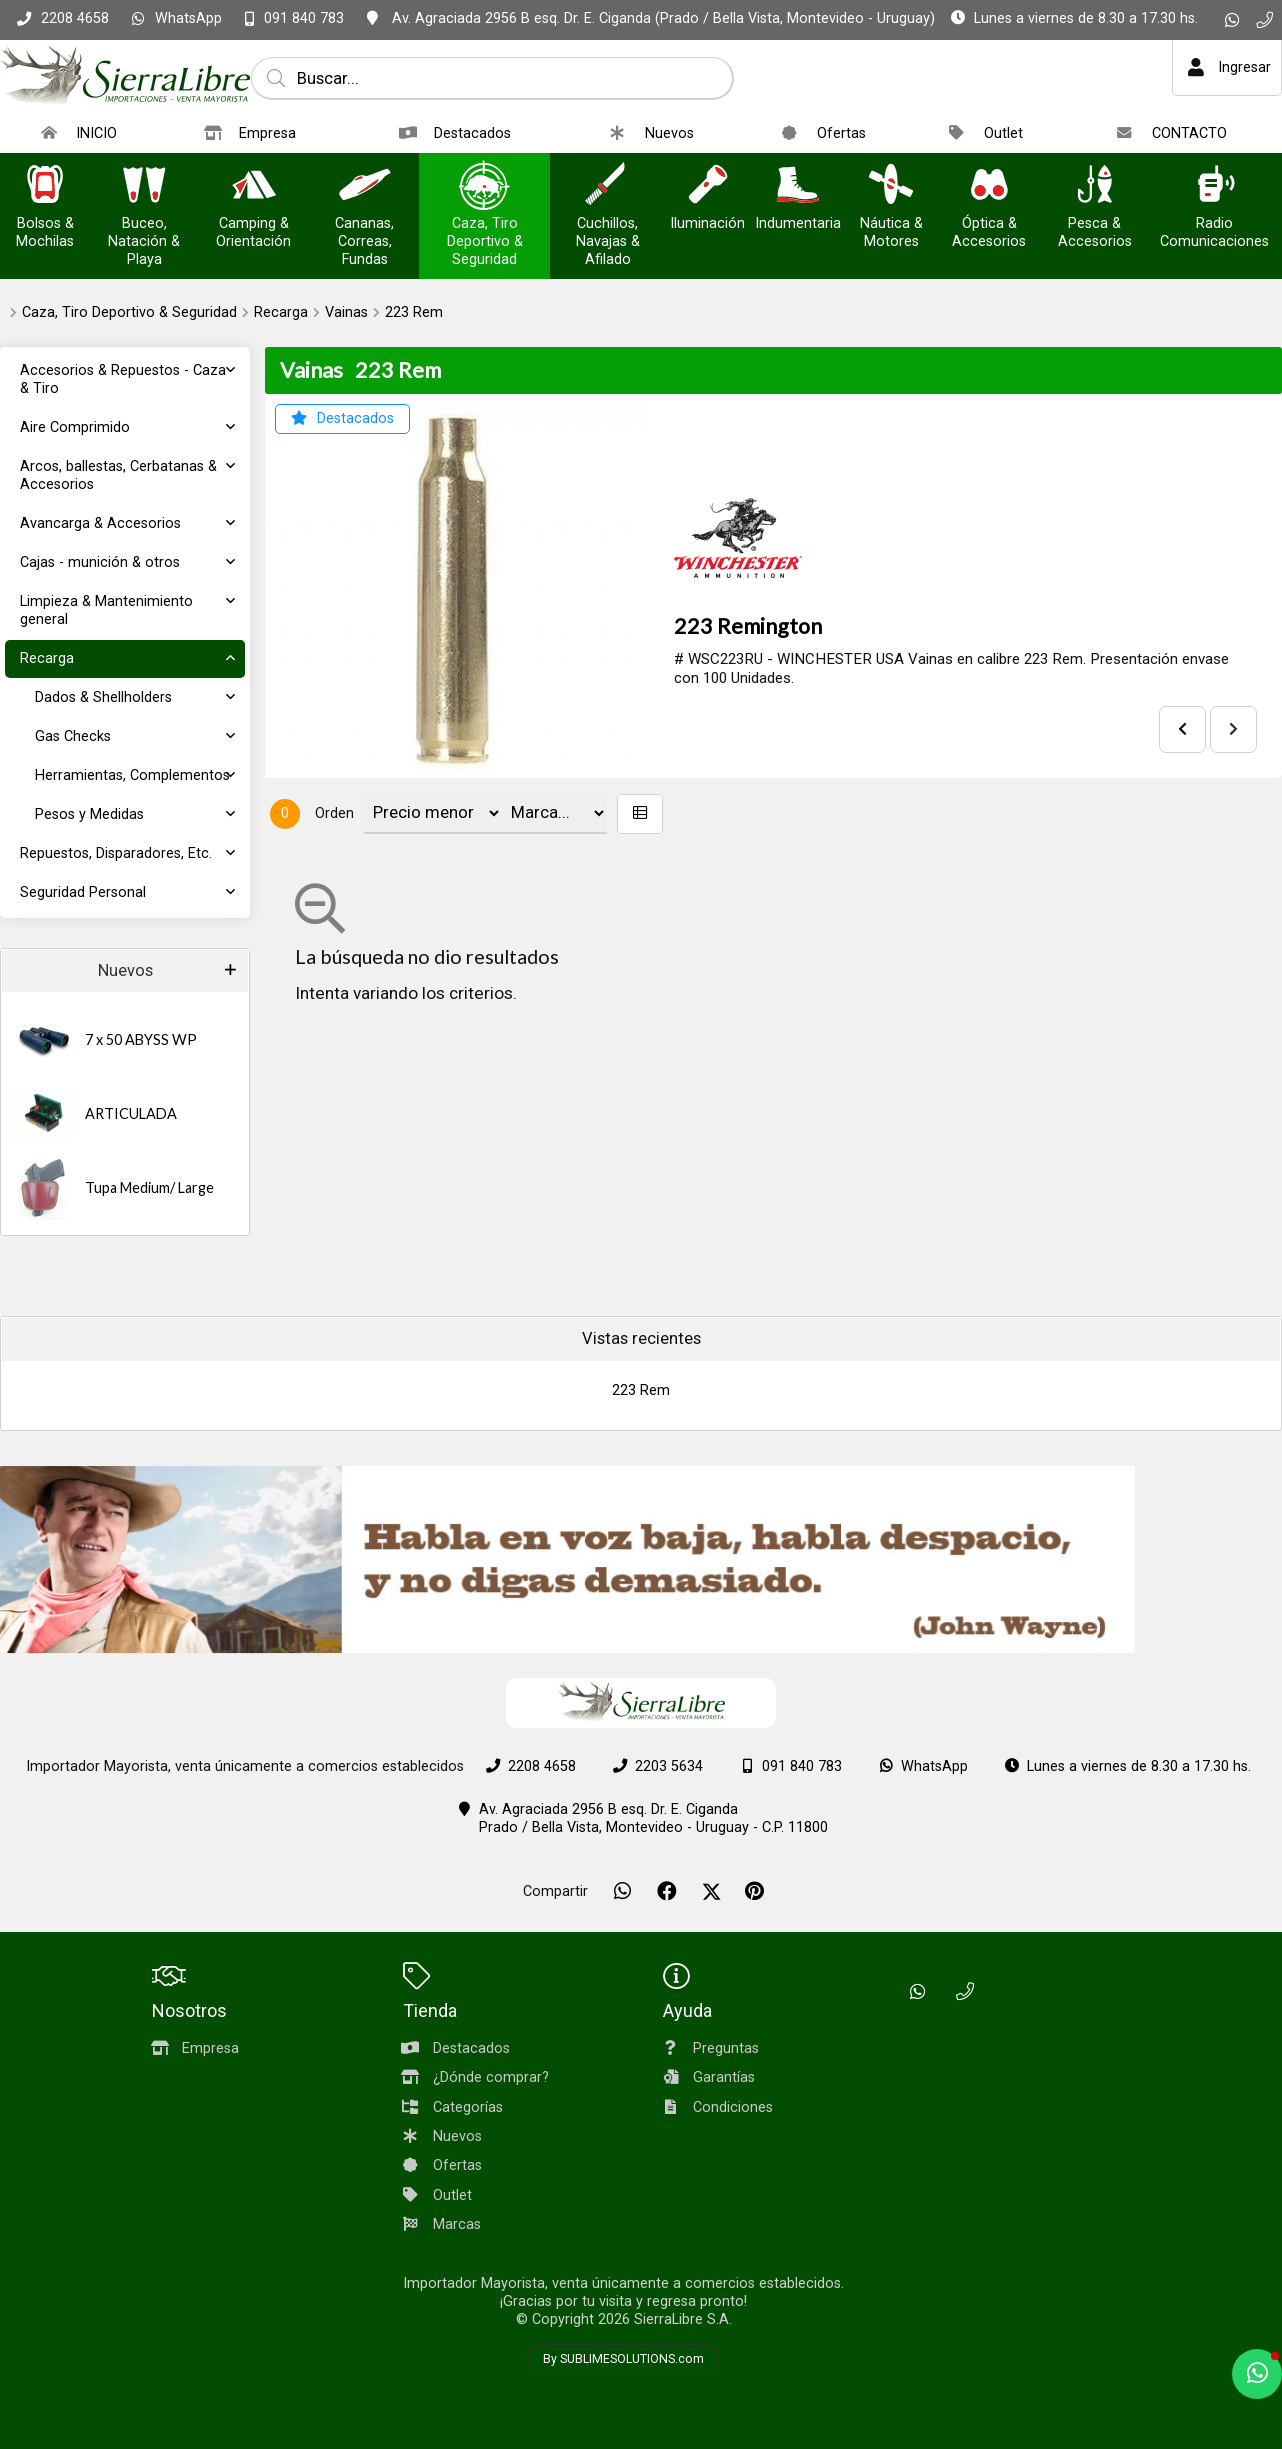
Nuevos (125, 970)
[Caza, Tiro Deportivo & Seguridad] (485, 186)
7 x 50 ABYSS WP (141, 1039)
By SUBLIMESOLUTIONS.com (623, 2359)
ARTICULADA (131, 1113)
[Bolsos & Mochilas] (45, 186)
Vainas (346, 312)
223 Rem (414, 312)
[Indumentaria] (798, 186)
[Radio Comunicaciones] (1215, 186)
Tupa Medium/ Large (149, 1187)
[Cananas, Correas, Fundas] (365, 186)
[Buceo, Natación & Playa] (144, 186)
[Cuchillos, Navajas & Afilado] (608, 186)
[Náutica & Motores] (891, 186)
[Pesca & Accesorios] (1095, 186)
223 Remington (748, 626)
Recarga (281, 312)
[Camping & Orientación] (254, 186)
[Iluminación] (708, 186)
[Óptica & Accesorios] (989, 186)
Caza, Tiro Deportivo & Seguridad (129, 312)
